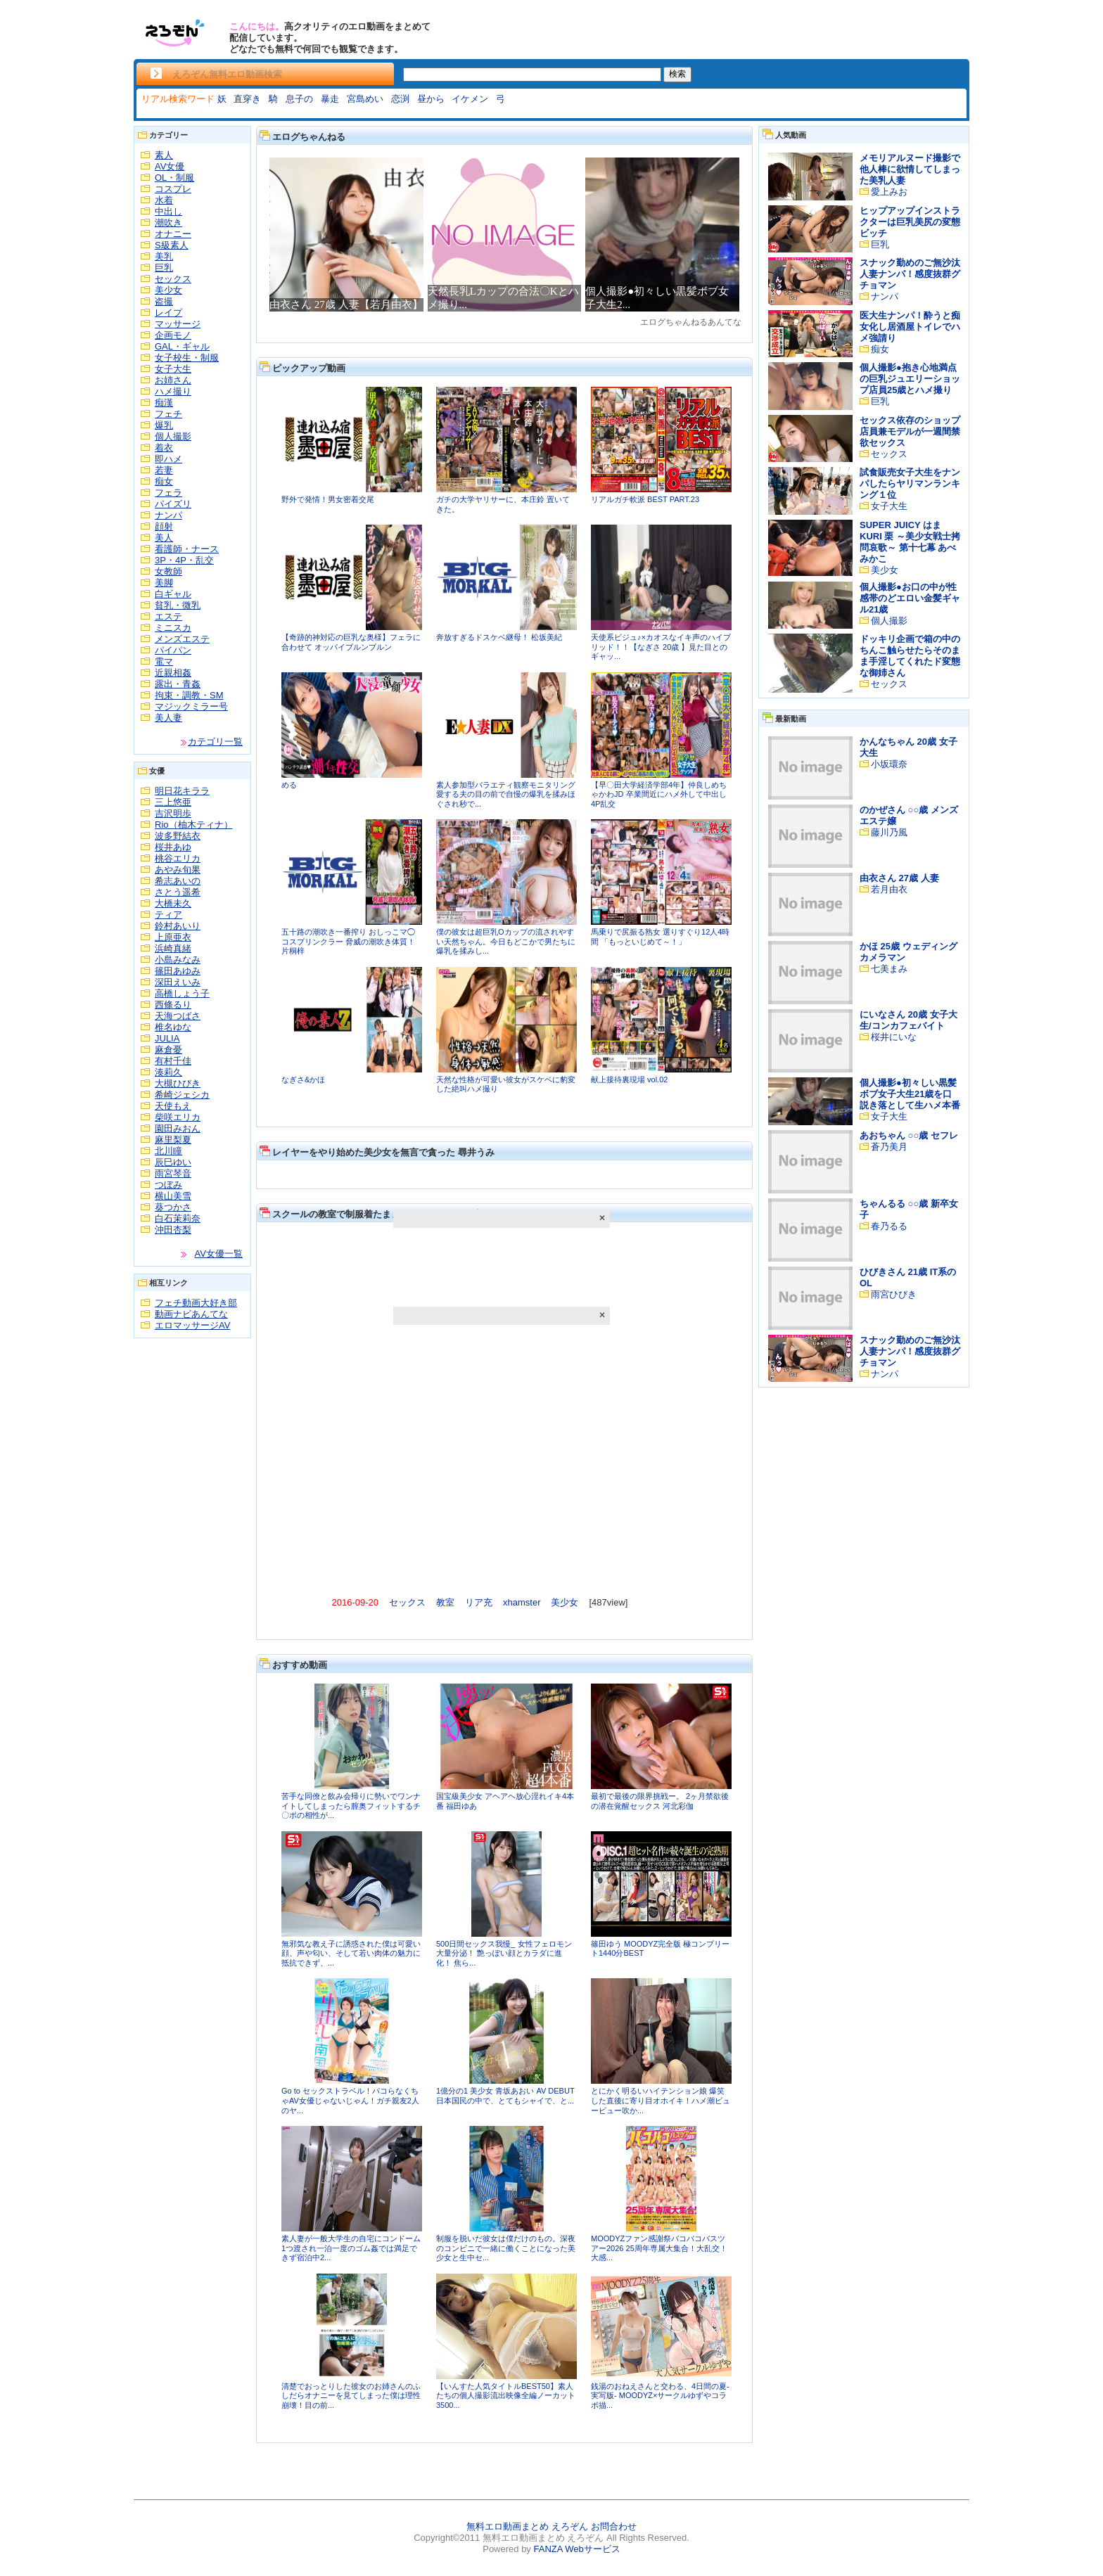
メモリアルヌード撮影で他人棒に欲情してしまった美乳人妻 (910, 169)
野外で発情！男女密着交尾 (327, 499)
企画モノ (173, 335)
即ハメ (168, 459)
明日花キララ (182, 791)
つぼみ (168, 1184)
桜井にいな (894, 1037)
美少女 (168, 290)
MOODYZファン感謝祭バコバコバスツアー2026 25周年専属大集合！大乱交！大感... (659, 2248)
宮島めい (365, 99)
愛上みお (889, 191)
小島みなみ (177, 959)
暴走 (330, 99)
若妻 (164, 470)
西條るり (173, 1004)
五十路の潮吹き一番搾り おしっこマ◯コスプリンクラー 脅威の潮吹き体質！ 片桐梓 (348, 941)
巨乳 (164, 267)
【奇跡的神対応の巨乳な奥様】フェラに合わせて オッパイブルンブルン (351, 642)
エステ (168, 616)
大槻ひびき (177, 1083)
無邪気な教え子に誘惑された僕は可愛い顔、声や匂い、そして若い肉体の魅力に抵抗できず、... (351, 1953)
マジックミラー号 (191, 706)
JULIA (167, 1038)
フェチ (168, 414)
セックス (173, 279)
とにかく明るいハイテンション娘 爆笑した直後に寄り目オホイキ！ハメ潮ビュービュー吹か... (660, 2100)
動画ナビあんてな (191, 1314)
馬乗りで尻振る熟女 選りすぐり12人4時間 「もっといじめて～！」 (660, 937)
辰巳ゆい (173, 1162)
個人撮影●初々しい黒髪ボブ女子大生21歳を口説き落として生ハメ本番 (910, 1093)
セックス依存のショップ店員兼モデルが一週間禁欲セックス (910, 431)
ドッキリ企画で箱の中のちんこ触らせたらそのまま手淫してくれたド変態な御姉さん (910, 656)
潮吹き (168, 222)
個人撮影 (173, 436)
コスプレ (173, 189)
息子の (299, 99)
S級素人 (172, 245)
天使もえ (173, 1106)
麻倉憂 (168, 1049)
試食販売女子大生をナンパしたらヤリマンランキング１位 (910, 483)
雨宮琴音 (173, 1173)
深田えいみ (177, 982)
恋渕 (400, 99)
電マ (164, 661)
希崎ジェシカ (182, 1094)
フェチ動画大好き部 (196, 1302)
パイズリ (173, 504)
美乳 (164, 256)
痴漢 (164, 402)
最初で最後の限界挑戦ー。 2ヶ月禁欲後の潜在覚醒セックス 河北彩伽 (660, 1801)
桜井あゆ (173, 847)
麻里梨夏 (173, 1139)
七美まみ (889, 968)
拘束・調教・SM (189, 695)
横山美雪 (173, 1196)
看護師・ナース (187, 549)
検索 (677, 74)
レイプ (168, 312)
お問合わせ (614, 2526)
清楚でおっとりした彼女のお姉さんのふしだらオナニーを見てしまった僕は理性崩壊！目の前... (351, 2395)
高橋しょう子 (182, 993)
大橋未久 (173, 903)
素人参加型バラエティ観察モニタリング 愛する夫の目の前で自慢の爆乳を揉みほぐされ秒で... (505, 794)
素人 (164, 155)
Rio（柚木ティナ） (194, 824)
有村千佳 (173, 1061)
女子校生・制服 (187, 357)
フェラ (168, 492)
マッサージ (177, 324)
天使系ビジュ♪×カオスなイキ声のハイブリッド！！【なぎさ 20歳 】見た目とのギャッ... (661, 646)
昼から (431, 99)
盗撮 (164, 301)
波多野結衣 (177, 836)
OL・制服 (174, 177)
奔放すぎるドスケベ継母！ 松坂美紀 (499, 637)
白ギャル (173, 594)
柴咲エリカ (177, 1117)
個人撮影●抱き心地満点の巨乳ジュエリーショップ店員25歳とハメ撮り (910, 378)
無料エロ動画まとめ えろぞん (527, 2526)
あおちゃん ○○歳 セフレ (909, 1135)
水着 (164, 200)
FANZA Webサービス (576, 2549)
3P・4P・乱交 (184, 560)
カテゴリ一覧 (215, 741)
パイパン (173, 650)
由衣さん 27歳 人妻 (899, 878)
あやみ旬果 (177, 869)
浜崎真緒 (173, 948)
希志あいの (177, 881)
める (289, 785)
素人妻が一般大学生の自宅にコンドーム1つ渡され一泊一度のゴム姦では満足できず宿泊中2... (351, 2248)
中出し (168, 211)
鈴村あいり (177, 926)
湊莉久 (168, 1072)
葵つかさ (173, 1207)
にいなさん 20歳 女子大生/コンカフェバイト (908, 1020)
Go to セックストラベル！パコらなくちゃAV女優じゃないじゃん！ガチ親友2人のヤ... (350, 2100)
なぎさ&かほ (303, 1079)
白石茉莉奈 (177, 1218)
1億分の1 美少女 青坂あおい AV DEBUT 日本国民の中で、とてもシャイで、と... (505, 2096)
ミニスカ (173, 627)
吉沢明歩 (173, 813)
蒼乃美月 (889, 1146)
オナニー (173, 234)
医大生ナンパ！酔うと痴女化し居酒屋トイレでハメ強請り (910, 326)
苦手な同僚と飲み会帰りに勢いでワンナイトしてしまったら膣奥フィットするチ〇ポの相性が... (351, 1805)
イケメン (470, 99)
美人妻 (168, 717)
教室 (445, 1602)
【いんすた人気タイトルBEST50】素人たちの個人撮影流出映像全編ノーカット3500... (505, 2395)
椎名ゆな (173, 1027)
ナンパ (168, 515)
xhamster (521, 1602)
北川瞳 (168, 1151)
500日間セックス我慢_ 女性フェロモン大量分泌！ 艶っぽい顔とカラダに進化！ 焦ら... (504, 1953)
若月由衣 (889, 889)
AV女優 (169, 166)
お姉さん (173, 380)
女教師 (168, 571)
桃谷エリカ (177, 858)
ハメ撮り (173, 391)
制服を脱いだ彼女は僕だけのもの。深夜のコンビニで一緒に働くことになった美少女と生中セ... (505, 2248)
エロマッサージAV (192, 1325)
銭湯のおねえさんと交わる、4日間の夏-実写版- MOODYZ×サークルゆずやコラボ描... (660, 2395)
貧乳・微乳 (177, 605)
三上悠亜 (173, 802)
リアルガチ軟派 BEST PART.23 (645, 499)
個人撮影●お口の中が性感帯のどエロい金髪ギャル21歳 (910, 598)
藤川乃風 (889, 832)
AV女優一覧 (219, 1253)
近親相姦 (173, 672)
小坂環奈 (889, 764)
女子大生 (173, 369)
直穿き (247, 99)
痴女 (164, 481)
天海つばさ (177, 1016)
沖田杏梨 (173, 1229)
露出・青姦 (177, 684)
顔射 (164, 526)
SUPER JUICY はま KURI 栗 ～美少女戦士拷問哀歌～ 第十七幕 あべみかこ (910, 542)
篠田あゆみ (177, 971)
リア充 (478, 1602)
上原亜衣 (173, 937)
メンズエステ (182, 639)
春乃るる (889, 1226)
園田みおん (177, 1128)
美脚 (164, 582)
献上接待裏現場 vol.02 (629, 1079)
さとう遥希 (177, 892)
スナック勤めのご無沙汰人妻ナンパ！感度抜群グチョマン (910, 273)
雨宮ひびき (894, 1294)
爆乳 (164, 425)
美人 (164, 537)
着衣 (164, 447)
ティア (168, 914)
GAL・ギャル (182, 346)
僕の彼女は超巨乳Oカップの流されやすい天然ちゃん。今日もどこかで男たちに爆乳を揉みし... (505, 941)
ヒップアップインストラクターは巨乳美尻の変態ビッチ (910, 221)
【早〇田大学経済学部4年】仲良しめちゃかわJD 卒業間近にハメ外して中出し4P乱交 (659, 794)
